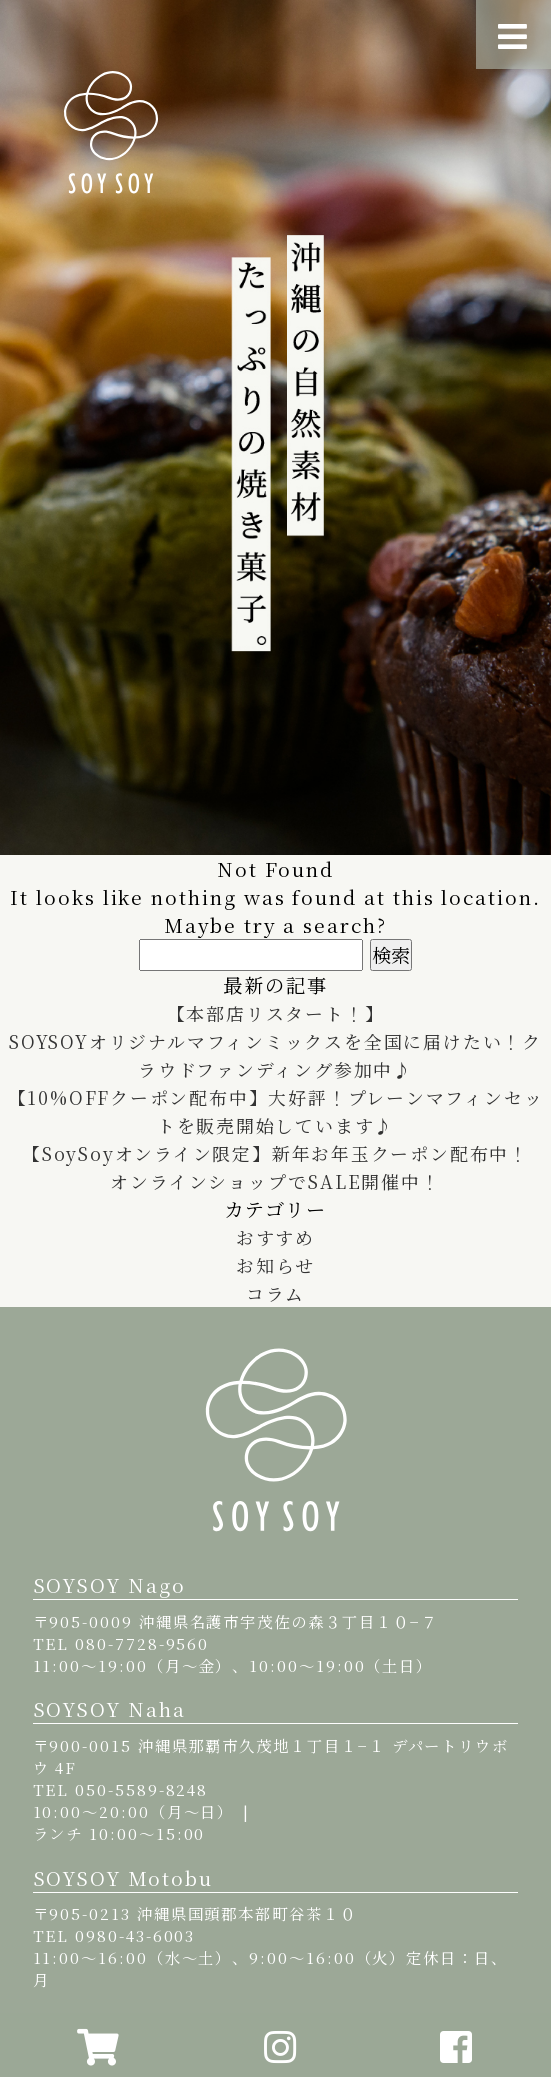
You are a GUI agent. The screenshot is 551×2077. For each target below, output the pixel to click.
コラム (275, 1293)
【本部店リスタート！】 (275, 1013)
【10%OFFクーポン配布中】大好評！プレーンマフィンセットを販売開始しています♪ (276, 1111)
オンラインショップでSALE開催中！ (275, 1181)
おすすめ (276, 1237)
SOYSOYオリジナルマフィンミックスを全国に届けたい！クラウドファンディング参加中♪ (276, 1055)
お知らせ (275, 1265)
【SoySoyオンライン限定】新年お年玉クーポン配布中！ (275, 1153)
